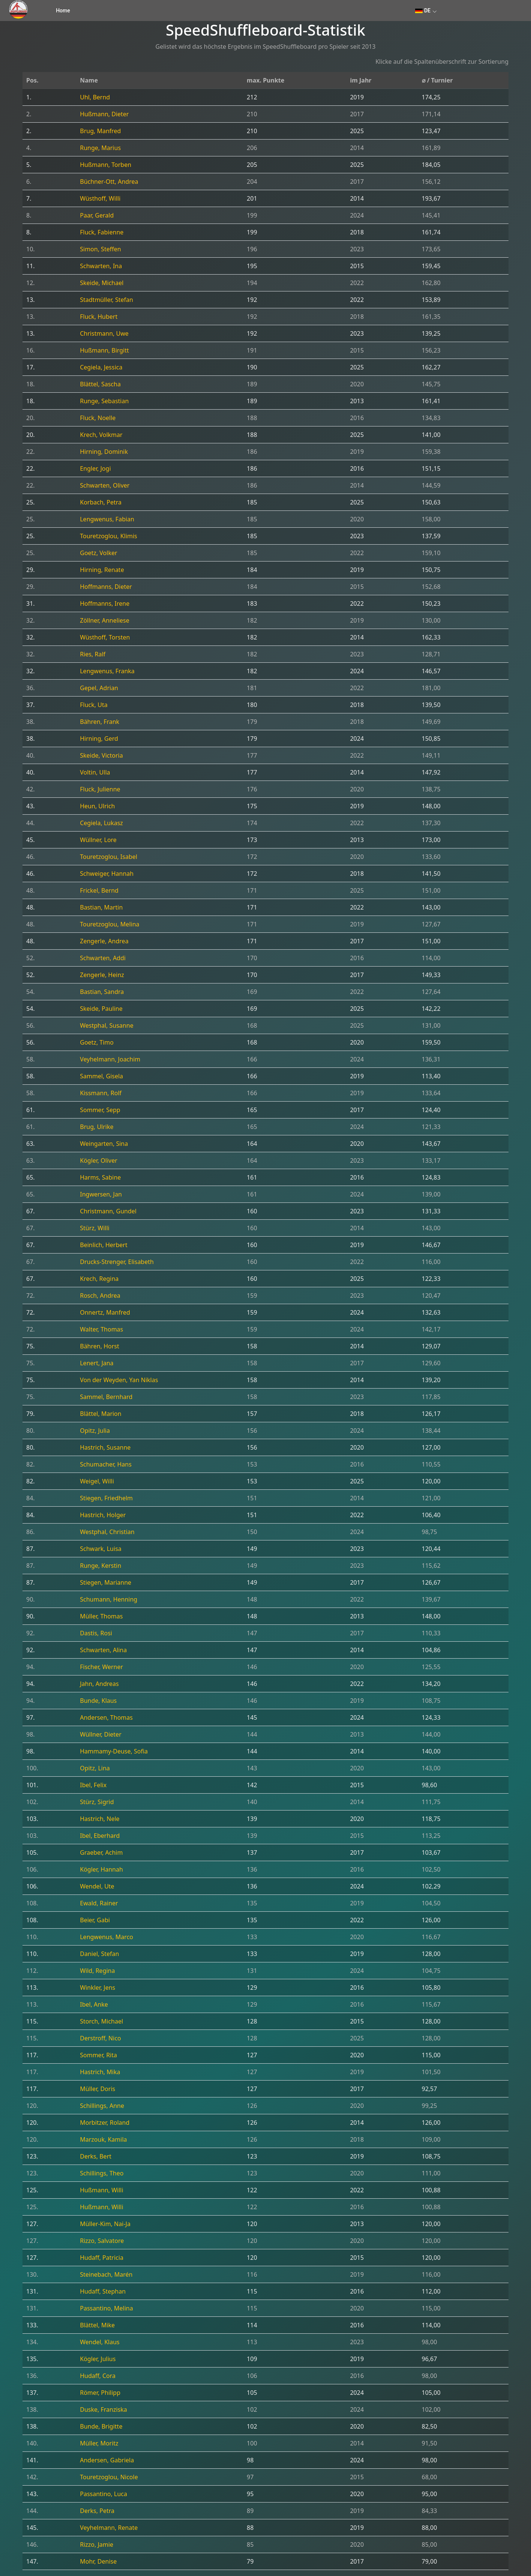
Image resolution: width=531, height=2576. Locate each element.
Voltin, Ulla (95, 772)
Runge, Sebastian (104, 401)
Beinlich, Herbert (103, 1245)
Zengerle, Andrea (104, 941)
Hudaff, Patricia (101, 2257)
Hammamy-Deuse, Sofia (114, 1751)
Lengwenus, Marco (106, 1937)
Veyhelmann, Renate (109, 2527)
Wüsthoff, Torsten (105, 637)
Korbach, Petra (101, 502)
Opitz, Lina (95, 1768)
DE (422, 11)
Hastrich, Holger (103, 1515)
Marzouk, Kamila (103, 2139)
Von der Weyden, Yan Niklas (119, 1380)
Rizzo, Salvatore (102, 2241)
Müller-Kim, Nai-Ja (105, 2224)
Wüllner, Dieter (101, 1734)
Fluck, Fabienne (101, 232)
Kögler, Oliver (98, 1160)
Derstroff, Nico (100, 2038)
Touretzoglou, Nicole (109, 2477)
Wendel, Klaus (99, 2342)
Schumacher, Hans (106, 1464)
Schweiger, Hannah (107, 873)
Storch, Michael (101, 2021)
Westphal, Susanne (106, 1025)
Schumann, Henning (108, 1599)
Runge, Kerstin (100, 1565)
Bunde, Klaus (98, 1700)
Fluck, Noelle (98, 418)
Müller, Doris (97, 2089)
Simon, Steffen (100, 249)
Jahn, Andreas (99, 1684)
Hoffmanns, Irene (104, 603)
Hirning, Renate (102, 570)
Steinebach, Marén (106, 2274)
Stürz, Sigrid (97, 1802)
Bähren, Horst (99, 1346)
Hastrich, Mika (100, 2072)
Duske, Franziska (103, 2409)
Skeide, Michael (101, 283)
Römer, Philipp (100, 2392)
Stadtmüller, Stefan (106, 300)
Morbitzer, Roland (104, 2122)
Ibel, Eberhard (100, 1835)
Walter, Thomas (101, 1329)
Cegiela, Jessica (101, 367)
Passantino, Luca (103, 2494)
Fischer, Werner (101, 1667)
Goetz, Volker (98, 553)
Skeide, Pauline (101, 1008)
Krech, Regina (99, 1278)
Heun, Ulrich (97, 806)
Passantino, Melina (106, 2308)
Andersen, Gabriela (107, 2460)
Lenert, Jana (96, 1363)
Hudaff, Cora (98, 2376)
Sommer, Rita (98, 2055)
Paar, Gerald (97, 215)
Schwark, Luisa (101, 1549)
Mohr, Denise (98, 2561)
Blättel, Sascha (100, 384)
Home (63, 11)
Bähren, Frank (99, 722)
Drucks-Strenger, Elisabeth (117, 1262)
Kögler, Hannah (101, 1869)
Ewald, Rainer (99, 1903)
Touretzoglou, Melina (109, 924)
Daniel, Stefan (99, 1954)
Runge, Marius (100, 148)
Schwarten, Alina (103, 1650)
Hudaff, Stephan (103, 2291)
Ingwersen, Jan (101, 1194)
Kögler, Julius (98, 2359)
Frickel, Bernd (99, 890)
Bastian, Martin (101, 907)
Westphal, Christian (107, 1532)
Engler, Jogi (95, 468)
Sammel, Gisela (101, 1076)
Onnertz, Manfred (105, 1312)
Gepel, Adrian (99, 688)
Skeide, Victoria (101, 755)
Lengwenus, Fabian (107, 519)
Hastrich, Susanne (105, 1447)
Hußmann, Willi (101, 2190)
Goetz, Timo (97, 1042)
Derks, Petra (97, 2511)
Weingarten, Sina (104, 1143)
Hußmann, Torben (105, 165)
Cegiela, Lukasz (101, 823)
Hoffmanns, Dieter (106, 586)
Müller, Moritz (99, 2443)
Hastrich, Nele (99, 1819)
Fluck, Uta (93, 705)
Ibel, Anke (94, 2004)
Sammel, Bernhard (106, 1397)
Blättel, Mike (97, 2325)
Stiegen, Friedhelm (106, 1498)
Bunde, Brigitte (101, 2426)
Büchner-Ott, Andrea (109, 181)
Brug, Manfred (100, 131)
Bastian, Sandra (102, 992)
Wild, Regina (97, 1971)
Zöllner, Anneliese (104, 620)
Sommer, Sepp (100, 1110)
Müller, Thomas (101, 1616)
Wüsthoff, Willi (100, 198)
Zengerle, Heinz (102, 975)
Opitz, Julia (95, 1430)
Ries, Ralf (92, 654)
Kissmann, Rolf (101, 1093)
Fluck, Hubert (98, 316)
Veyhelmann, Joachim (110, 1059)
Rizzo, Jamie (96, 2544)
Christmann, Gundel (108, 1211)
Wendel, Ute (97, 1886)
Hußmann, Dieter (104, 114)
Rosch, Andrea (100, 1295)
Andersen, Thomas (106, 1717)
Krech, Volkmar (101, 435)
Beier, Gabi (95, 1920)
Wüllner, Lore (98, 840)
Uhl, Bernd (95, 97)
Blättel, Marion (100, 1414)
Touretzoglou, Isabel (108, 857)
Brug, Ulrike (96, 1127)
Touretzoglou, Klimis (108, 536)
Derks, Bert (95, 2156)
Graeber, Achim (101, 1852)
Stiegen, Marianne (105, 1582)
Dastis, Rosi (96, 1633)
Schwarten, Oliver (104, 485)
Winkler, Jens (97, 1987)
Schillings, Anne (102, 2106)
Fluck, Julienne (100, 789)
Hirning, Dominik (104, 451)
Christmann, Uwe (104, 333)
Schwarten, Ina (101, 266)
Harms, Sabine (100, 1177)
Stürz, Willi (94, 1228)
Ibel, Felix (93, 1785)
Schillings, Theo (101, 2173)
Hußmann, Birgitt (104, 350)
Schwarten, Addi (103, 958)
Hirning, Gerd (99, 738)
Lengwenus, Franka (107, 671)
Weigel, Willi (97, 1481)
